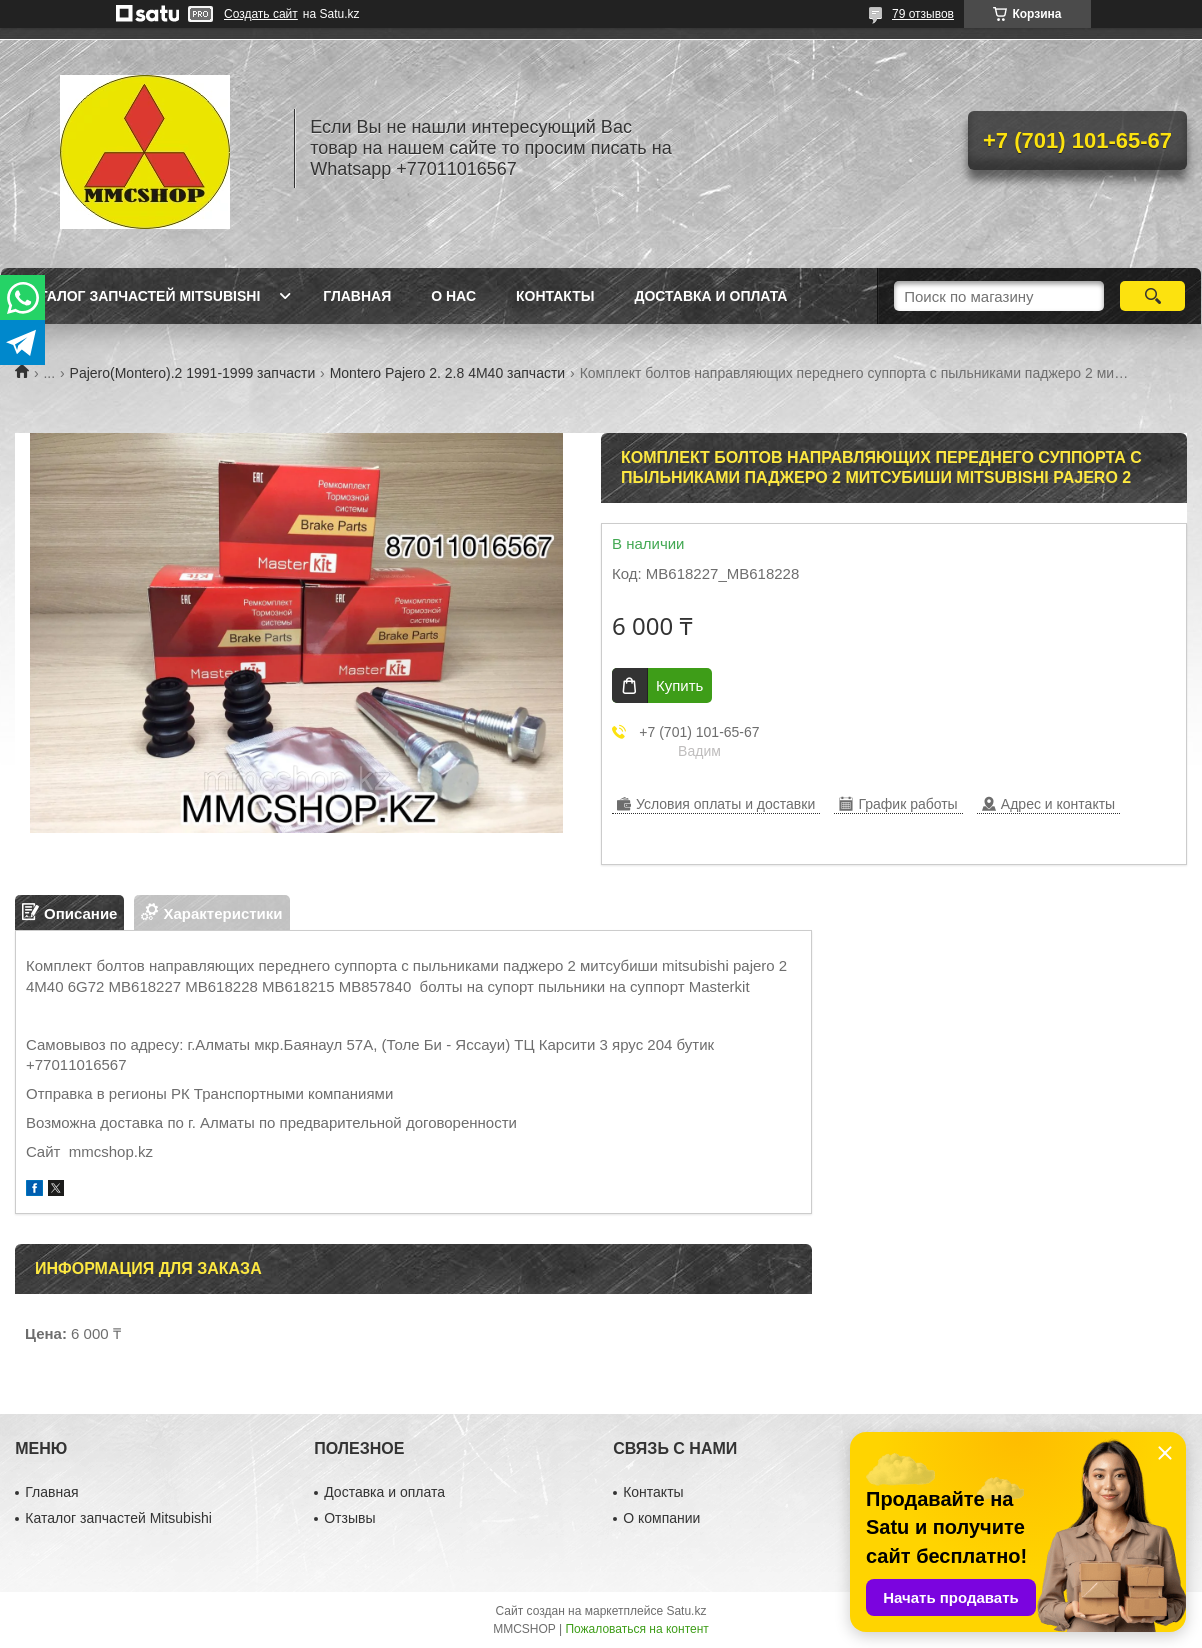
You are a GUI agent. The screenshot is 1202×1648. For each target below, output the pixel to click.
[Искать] (1152, 296)
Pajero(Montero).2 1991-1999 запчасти (193, 373)
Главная (357, 296)
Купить (679, 685)
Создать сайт (261, 14)
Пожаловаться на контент (636, 1629)
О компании (661, 1518)
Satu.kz (686, 1611)
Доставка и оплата (710, 296)
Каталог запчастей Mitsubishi (140, 296)
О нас (453, 296)
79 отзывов (923, 14)
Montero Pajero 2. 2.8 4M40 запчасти (448, 373)
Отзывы (349, 1518)
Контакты (555, 296)
